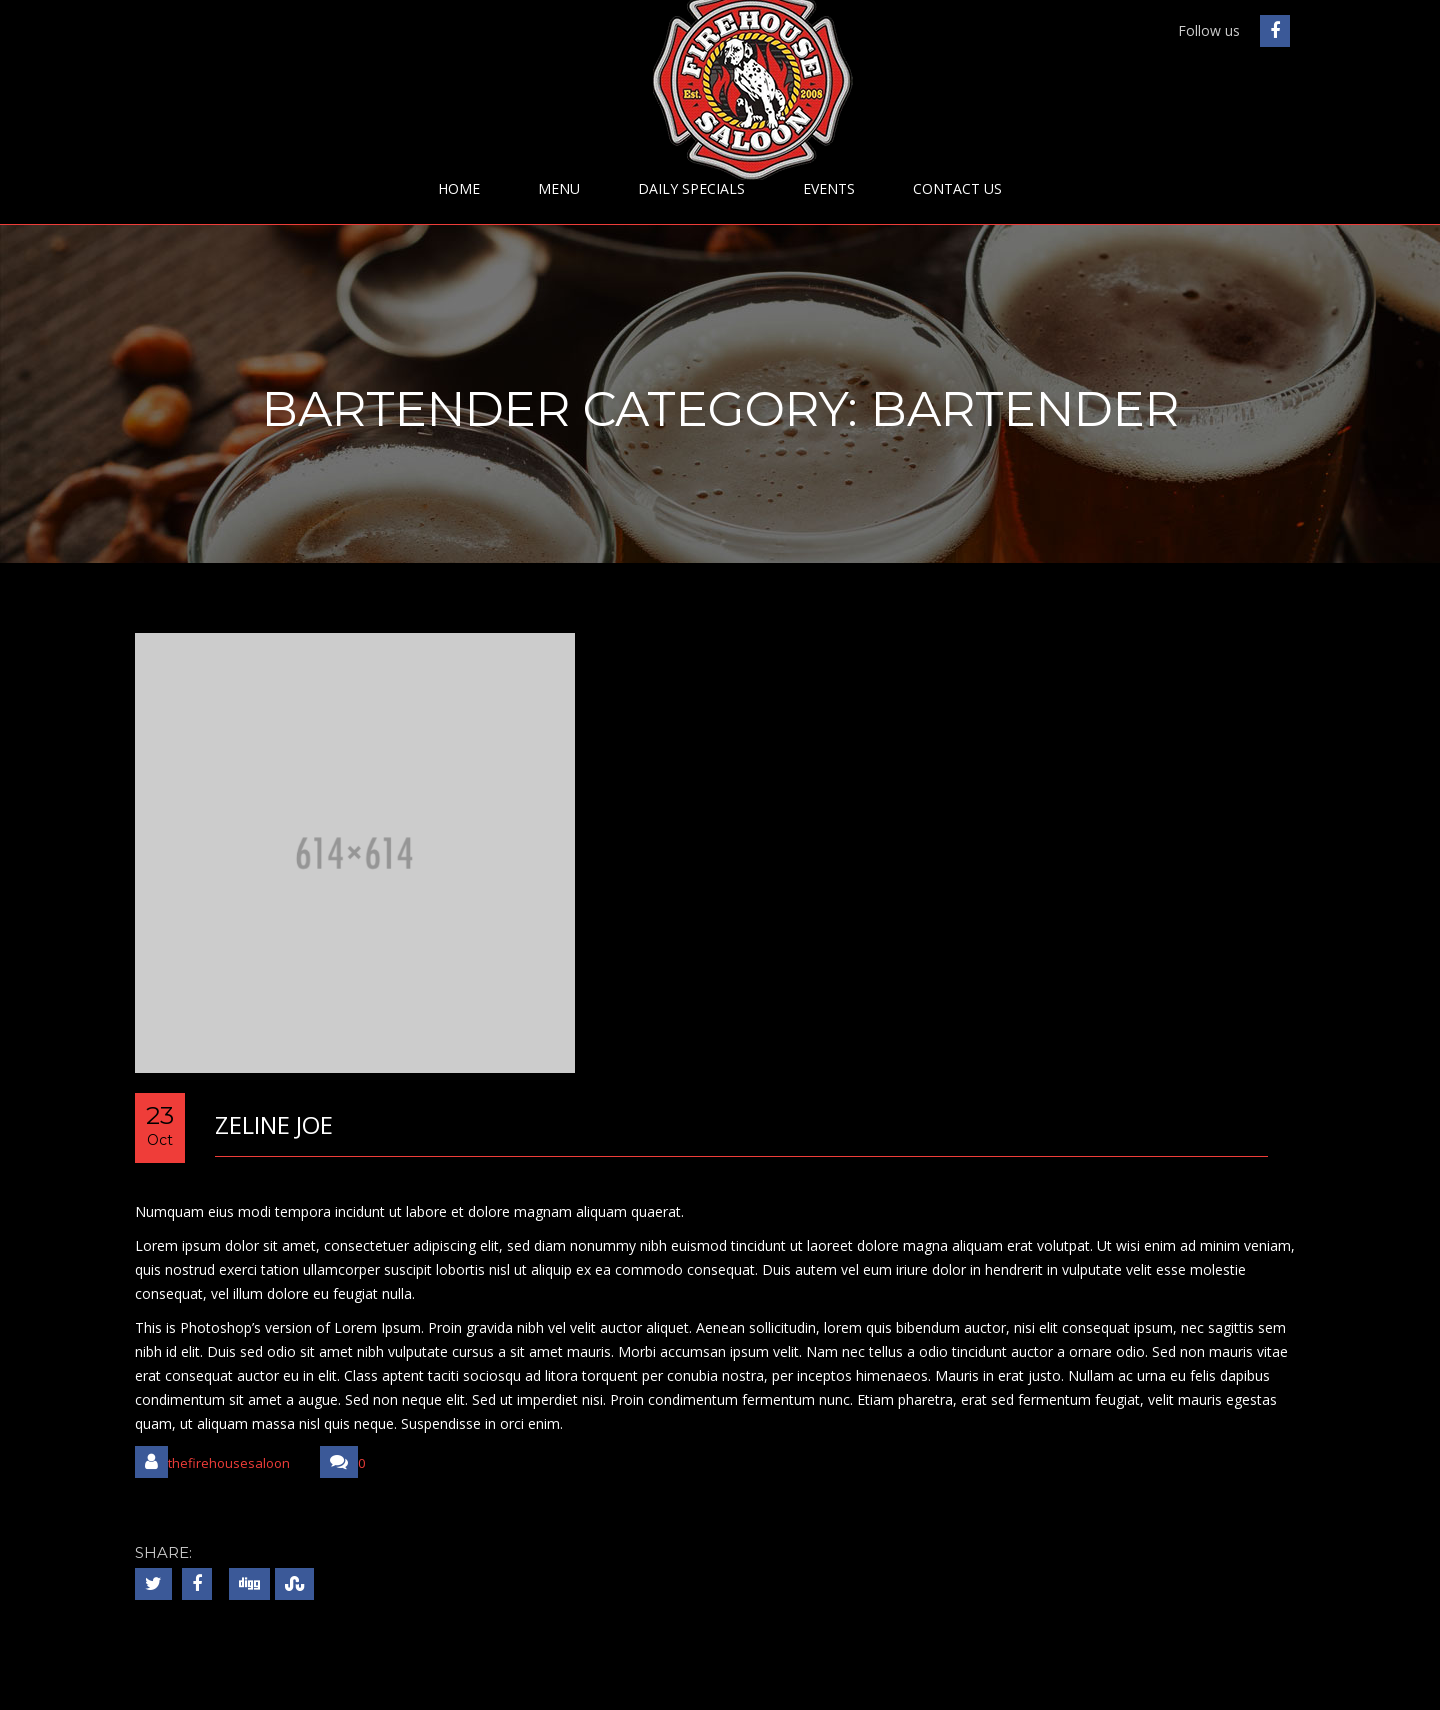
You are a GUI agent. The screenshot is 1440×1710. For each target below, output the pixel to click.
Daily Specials (691, 189)
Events (829, 189)
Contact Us (957, 189)
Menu (559, 189)
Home (459, 189)
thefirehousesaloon (212, 1462)
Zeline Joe (274, 1124)
